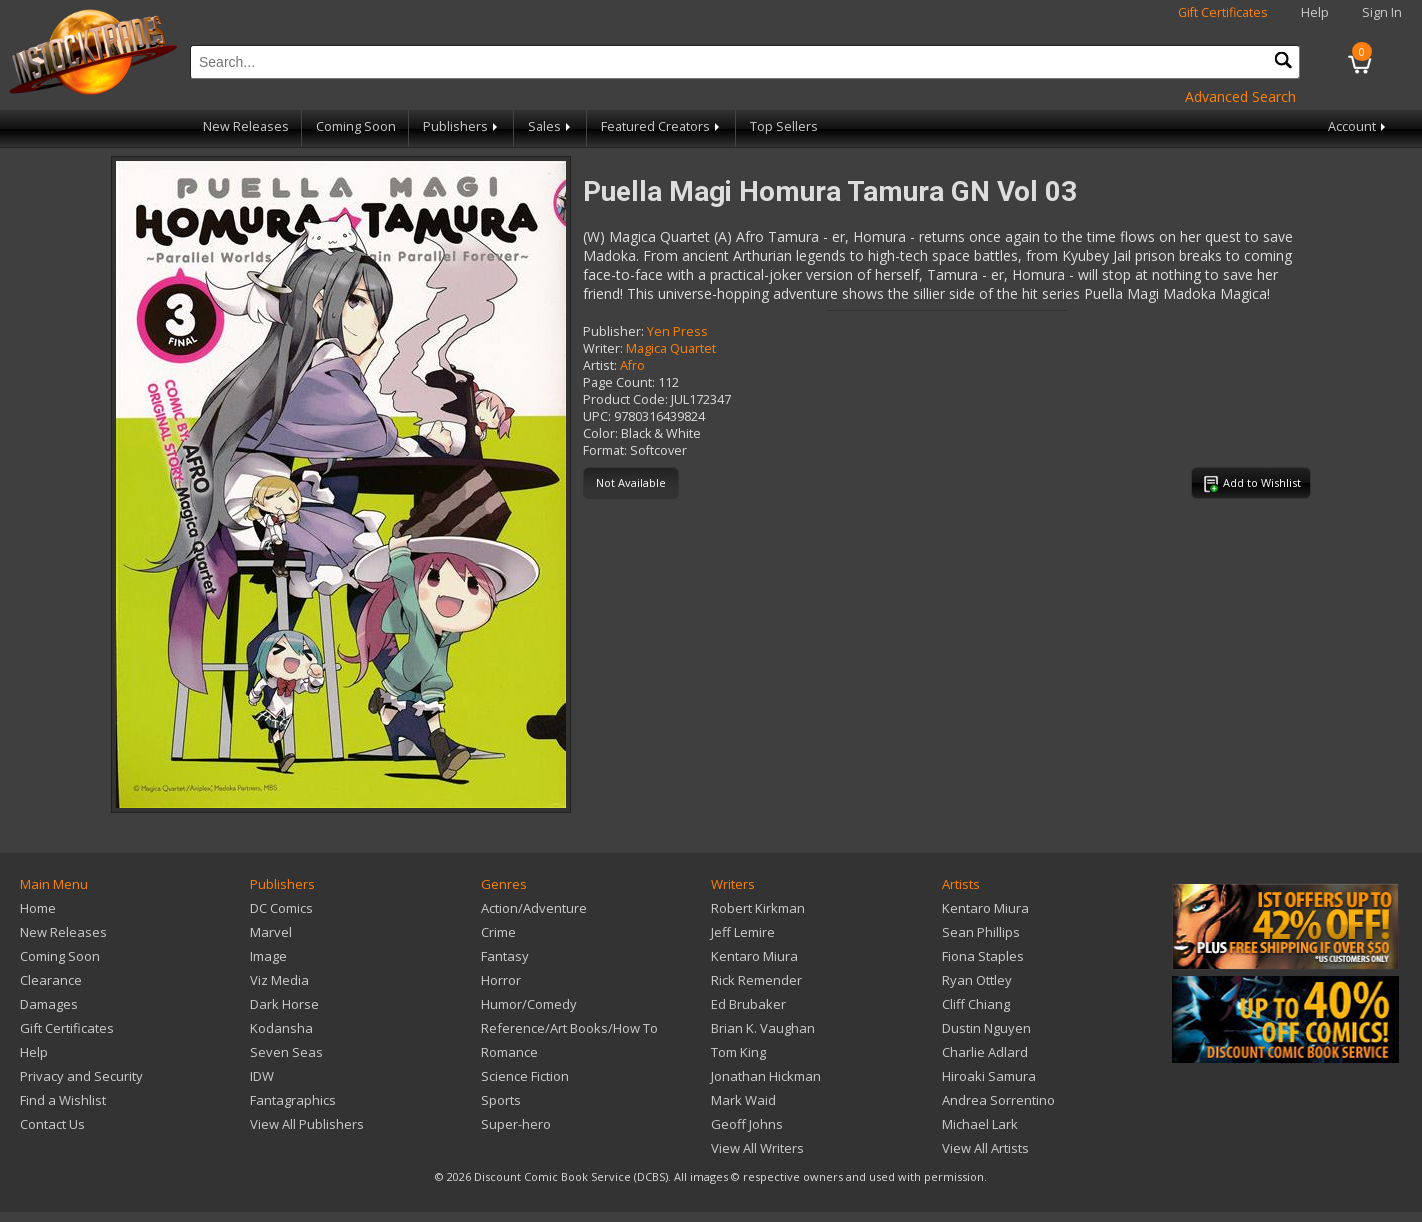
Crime (498, 932)
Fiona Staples (983, 956)
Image (268, 956)
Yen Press (677, 331)
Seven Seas (286, 1052)
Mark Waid (743, 1100)
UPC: (597, 416)
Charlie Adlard (985, 1052)
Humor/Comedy (529, 1004)
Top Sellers (784, 126)
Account (1358, 126)
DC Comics (281, 908)
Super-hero (516, 1124)
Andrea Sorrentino (998, 1100)
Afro (632, 365)
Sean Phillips (981, 932)
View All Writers (757, 1148)
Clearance (51, 980)
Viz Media (279, 980)
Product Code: (625, 399)
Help (1315, 12)
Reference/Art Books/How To (569, 1028)
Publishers (462, 126)
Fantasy (505, 956)
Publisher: (613, 331)
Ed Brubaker (748, 1004)
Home (38, 908)
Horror (501, 980)
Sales (551, 126)
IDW (262, 1076)
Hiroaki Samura (989, 1076)
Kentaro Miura (754, 956)
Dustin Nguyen (986, 1028)
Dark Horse (284, 1004)
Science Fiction (525, 1076)
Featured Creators (662, 126)
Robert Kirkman (758, 908)
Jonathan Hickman (766, 1076)
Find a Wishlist (63, 1100)
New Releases (246, 126)
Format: (605, 450)
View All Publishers (307, 1124)
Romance (509, 1052)
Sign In (1382, 12)
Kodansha (281, 1028)
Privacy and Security (81, 1076)
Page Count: (619, 382)
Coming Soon (356, 126)
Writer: (603, 348)
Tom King (738, 1052)
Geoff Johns (747, 1124)
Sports (501, 1100)
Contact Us (52, 1124)
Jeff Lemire (743, 932)
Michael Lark (980, 1124)
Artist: (600, 365)
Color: (600, 433)
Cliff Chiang (976, 1004)
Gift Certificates (1223, 12)
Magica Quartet (671, 348)
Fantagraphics (293, 1100)
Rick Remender (756, 980)
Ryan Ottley (977, 980)
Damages (49, 1004)
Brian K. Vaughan (763, 1028)
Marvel (271, 932)
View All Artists (985, 1148)
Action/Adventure (534, 908)
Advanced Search (1240, 96)
